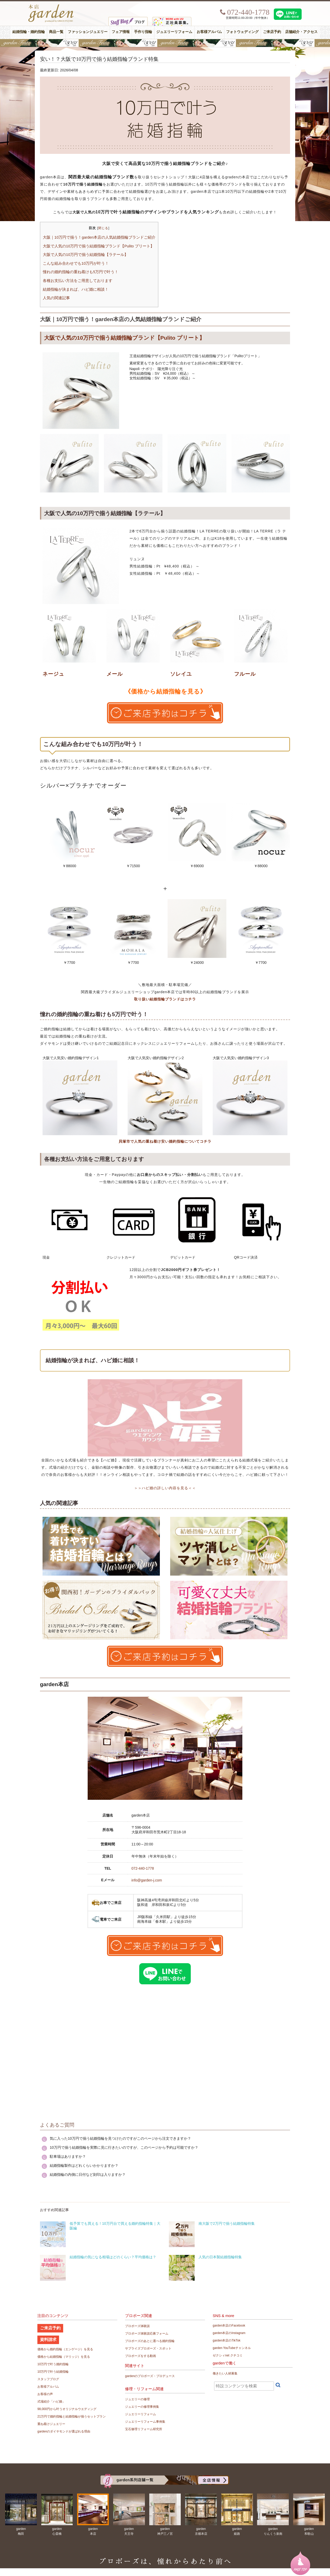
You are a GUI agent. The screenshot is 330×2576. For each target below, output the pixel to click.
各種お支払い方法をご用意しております (77, 281)
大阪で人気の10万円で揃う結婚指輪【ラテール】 (85, 255)
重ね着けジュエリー (51, 2424)
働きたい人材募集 (225, 2373)
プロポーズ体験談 (137, 2326)
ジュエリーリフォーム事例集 (145, 2421)
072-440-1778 (142, 1868)
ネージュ (53, 674)
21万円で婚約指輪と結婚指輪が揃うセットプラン (71, 2416)
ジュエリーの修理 (137, 2399)
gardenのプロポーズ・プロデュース (150, 2376)
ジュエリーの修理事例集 (142, 2406)
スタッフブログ (48, 2379)
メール (114, 674)
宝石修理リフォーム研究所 (143, 2429)
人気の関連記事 (56, 298)
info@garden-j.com (146, 1880)
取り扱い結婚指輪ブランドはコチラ (165, 999)
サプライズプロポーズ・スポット (148, 2348)
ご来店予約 (272, 32)
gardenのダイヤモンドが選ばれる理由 (63, 2431)
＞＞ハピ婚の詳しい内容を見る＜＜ (165, 1488)
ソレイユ (181, 674)
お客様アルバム (209, 32)
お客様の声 (45, 2394)
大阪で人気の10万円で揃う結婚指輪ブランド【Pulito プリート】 (98, 246)
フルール (245, 674)
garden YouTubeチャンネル (232, 2348)
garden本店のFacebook (229, 2325)
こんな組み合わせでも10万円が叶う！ (76, 263)
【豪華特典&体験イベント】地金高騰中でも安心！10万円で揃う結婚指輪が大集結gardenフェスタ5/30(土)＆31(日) (165, 43)
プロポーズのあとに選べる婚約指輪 (150, 2341)
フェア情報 (121, 32)
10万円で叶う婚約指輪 (53, 2364)
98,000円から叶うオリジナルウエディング (66, 2409)
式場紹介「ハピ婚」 (51, 2401)
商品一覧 (56, 32)
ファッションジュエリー (88, 32)
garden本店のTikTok (227, 2340)
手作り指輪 (143, 32)
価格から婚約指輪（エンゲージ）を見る (65, 2349)
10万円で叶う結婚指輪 (53, 2371)
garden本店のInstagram (229, 2333)
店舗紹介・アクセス (301, 32)
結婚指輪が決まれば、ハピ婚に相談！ (76, 289)
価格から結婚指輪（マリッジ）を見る (63, 2356)
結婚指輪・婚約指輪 (28, 32)
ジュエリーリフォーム (174, 32)
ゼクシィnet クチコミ (228, 2355)
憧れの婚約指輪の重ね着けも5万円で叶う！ (80, 272)
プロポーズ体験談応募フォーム (146, 2333)
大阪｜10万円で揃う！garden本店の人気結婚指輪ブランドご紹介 (99, 237)
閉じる (103, 228)
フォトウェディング (242, 32)
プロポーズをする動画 (140, 2356)
